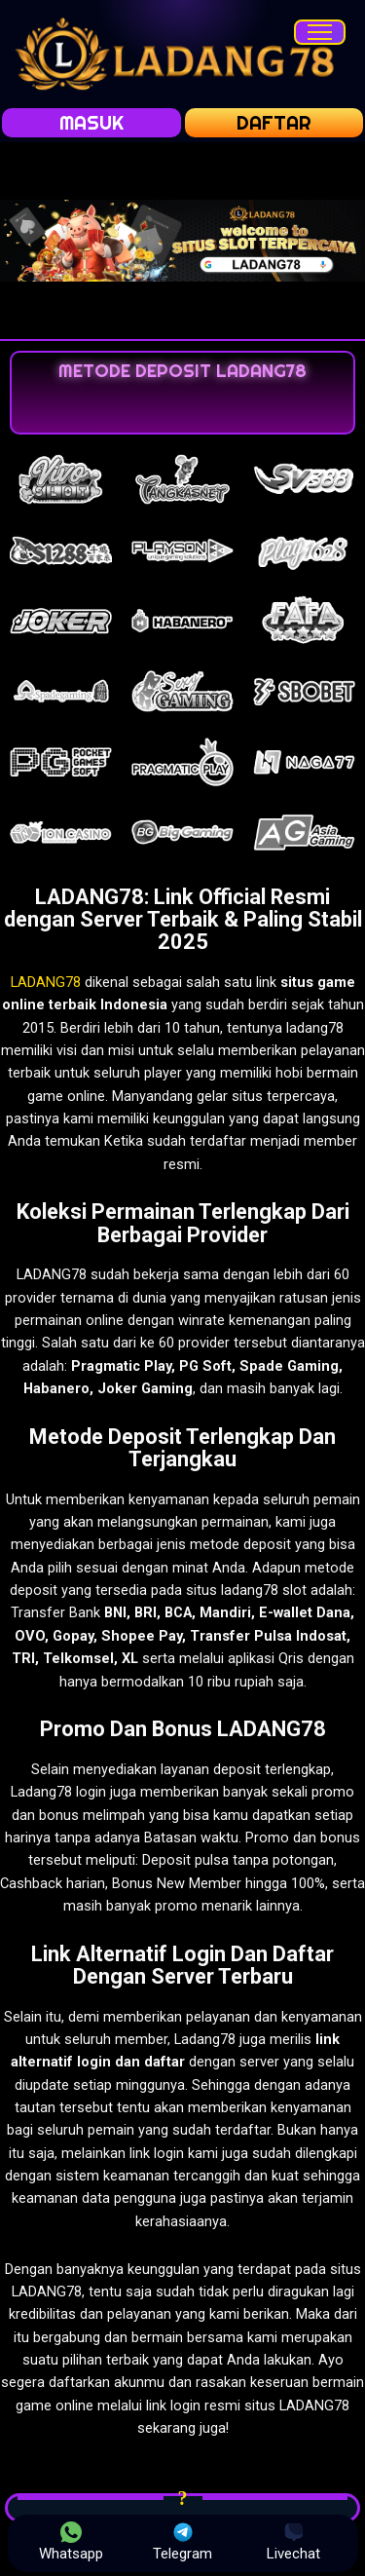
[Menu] (320, 32)
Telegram (182, 2541)
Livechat (293, 2541)
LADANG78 (46, 982)
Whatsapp (71, 2541)
